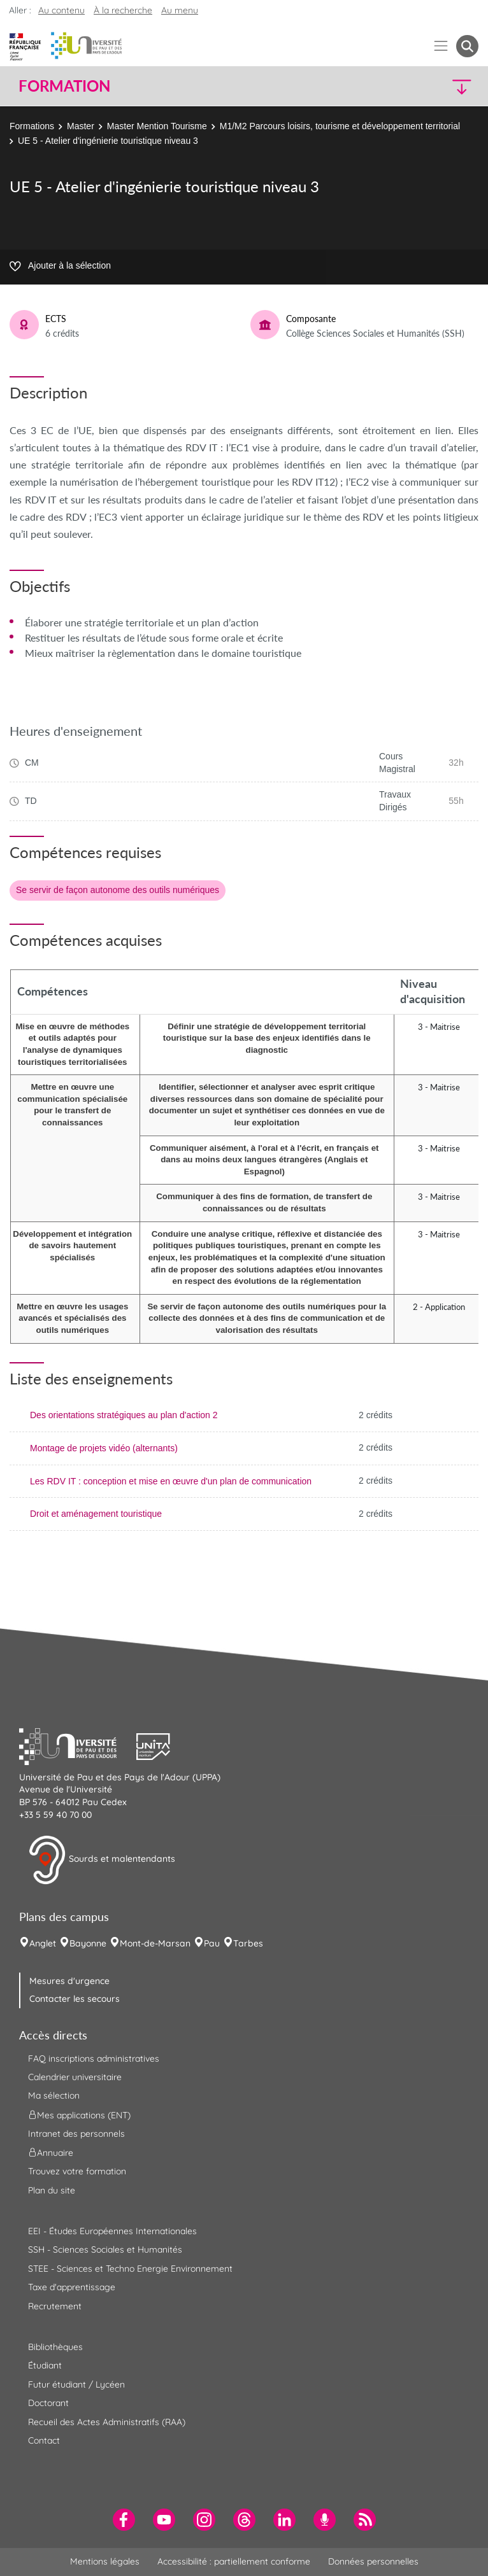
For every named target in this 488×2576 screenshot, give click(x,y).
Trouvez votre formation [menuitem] (77, 2171)
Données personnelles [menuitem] (373, 2561)
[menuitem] (124, 2519)
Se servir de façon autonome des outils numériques (117, 890)
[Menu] (441, 46)
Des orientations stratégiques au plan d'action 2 (124, 1415)
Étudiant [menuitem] (45, 2365)
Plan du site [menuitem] (51, 2190)
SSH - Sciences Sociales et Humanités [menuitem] (105, 2249)
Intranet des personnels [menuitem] (76, 2133)
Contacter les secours (74, 1998)
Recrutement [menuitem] (55, 2306)
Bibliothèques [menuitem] (55, 2347)
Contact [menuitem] (44, 2440)
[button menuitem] (467, 46)
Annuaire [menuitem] (50, 2152)
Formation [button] (64, 86)
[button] (422, 86)
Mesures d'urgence (69, 1981)
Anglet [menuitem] (42, 1943)
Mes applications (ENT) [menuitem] (79, 2114)
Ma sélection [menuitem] (54, 2095)
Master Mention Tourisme (157, 126)
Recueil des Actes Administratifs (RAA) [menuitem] (106, 2422)
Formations (32, 126)
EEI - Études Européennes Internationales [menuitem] (112, 2231)
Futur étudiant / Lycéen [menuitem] (76, 2384)
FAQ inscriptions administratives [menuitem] (93, 2058)
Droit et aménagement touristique (96, 1514)
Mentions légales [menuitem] (105, 2561)
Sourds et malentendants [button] (101, 1859)
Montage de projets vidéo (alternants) (104, 1448)
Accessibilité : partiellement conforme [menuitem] (233, 2561)
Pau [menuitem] (212, 1943)
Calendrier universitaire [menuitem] (75, 2077)
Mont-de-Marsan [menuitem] (155, 1943)
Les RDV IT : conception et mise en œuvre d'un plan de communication (171, 1481)
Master (80, 126)
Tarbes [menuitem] (248, 1943)
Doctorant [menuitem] (48, 2403)
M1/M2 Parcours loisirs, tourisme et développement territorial (340, 126)
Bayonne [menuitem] (87, 1943)
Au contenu (61, 10)
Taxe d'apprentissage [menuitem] (71, 2287)
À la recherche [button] (123, 10)
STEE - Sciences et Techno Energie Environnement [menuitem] (130, 2268)
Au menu (179, 10)
